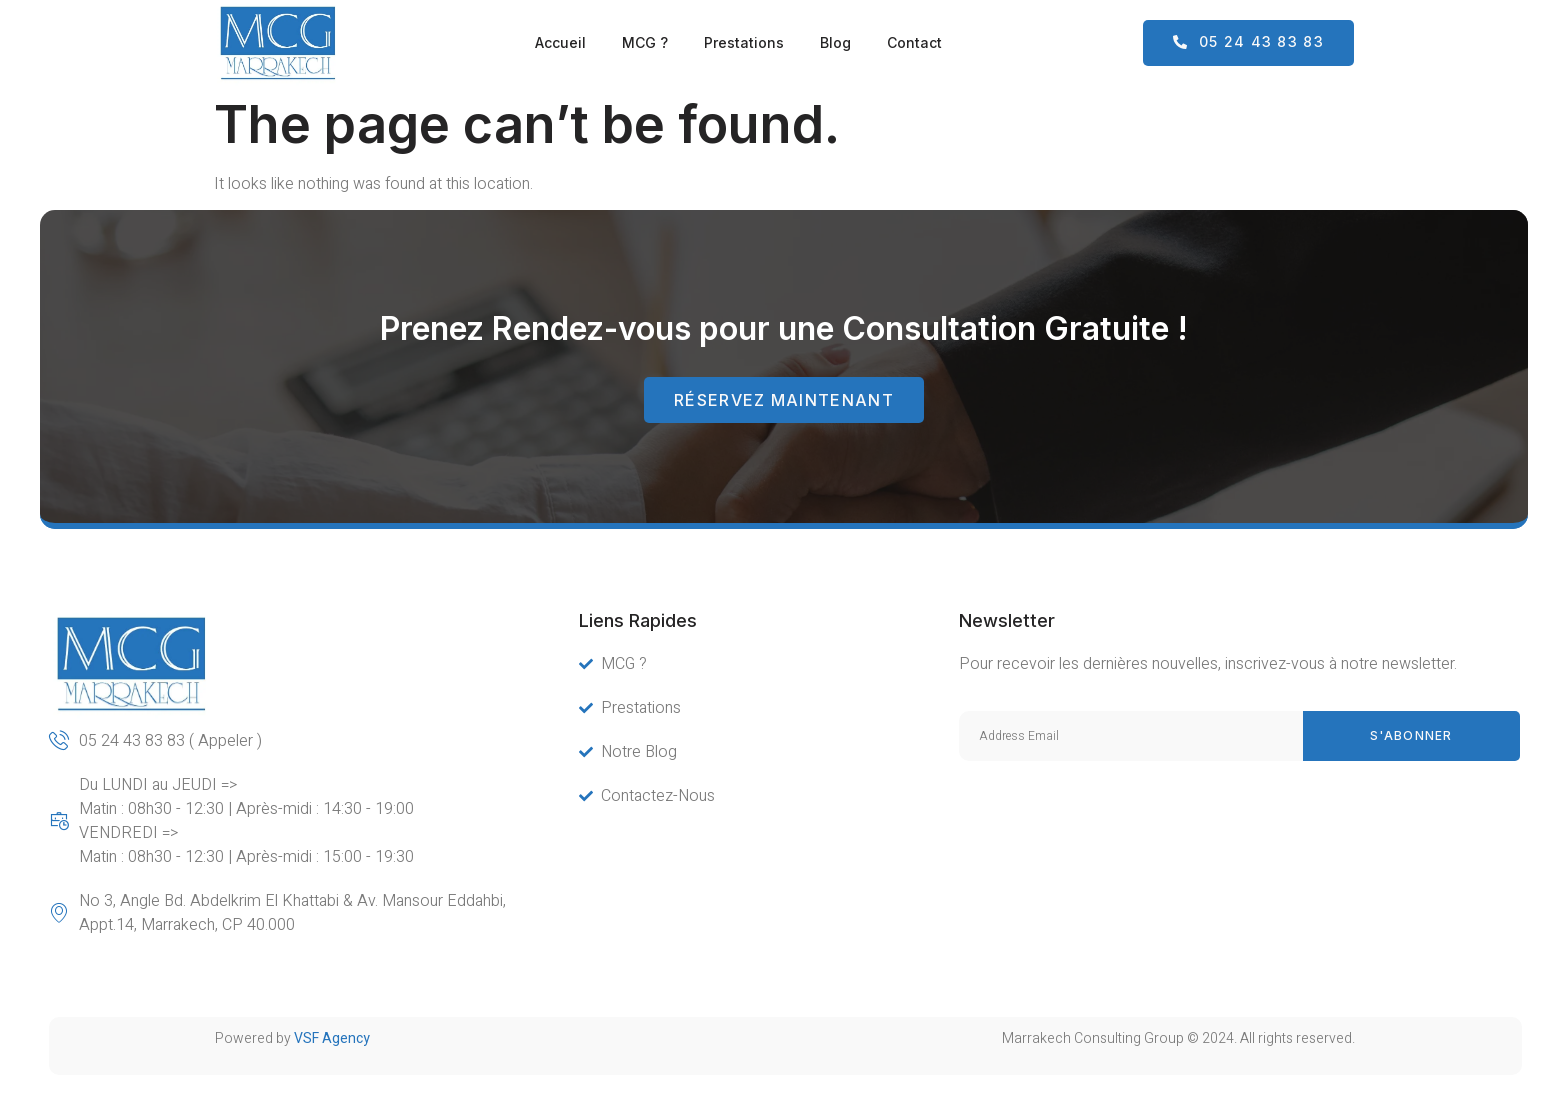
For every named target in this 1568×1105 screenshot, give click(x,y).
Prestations (744, 42)
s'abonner (1411, 735)
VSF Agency (332, 1038)
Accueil (560, 42)
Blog (835, 42)
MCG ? (645, 42)
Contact (914, 42)
